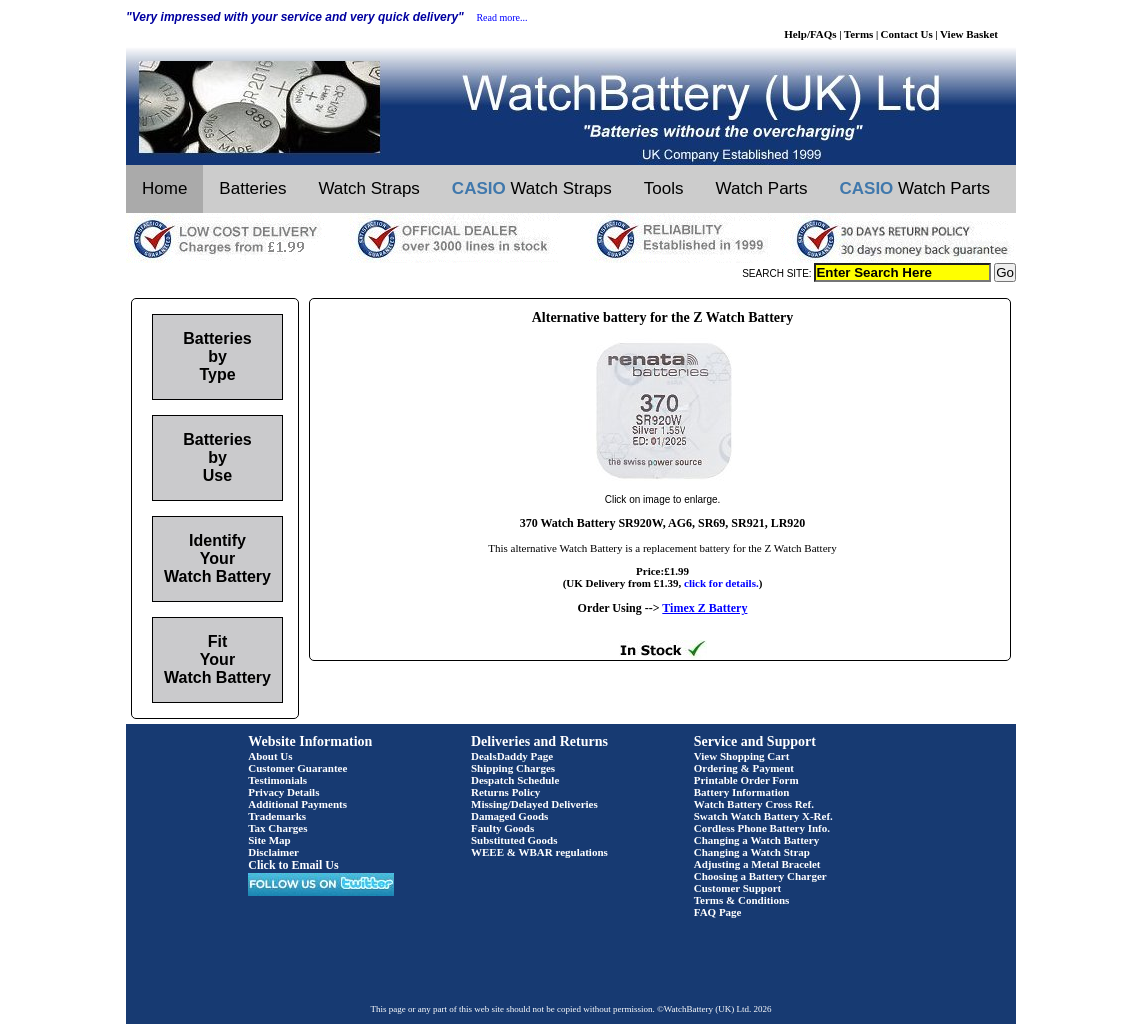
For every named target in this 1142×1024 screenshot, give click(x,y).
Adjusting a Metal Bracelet (757, 864)
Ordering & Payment (744, 768)
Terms (859, 34)
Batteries (252, 188)
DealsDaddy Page (512, 756)
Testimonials (277, 780)
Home (164, 188)
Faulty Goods (502, 828)
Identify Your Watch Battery (217, 558)
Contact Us (907, 34)
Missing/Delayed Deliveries (534, 804)
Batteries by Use (217, 457)
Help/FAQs (810, 34)
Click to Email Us (293, 865)
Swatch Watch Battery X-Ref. (763, 816)
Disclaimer (273, 852)
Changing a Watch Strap (752, 852)
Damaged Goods (509, 816)
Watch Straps (368, 188)
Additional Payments (297, 804)
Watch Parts (762, 188)
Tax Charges (277, 828)
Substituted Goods (514, 840)
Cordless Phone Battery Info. (762, 828)
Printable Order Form (746, 780)
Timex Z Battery (704, 608)
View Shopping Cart (742, 756)
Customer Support (738, 888)
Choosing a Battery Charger (760, 876)
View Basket (969, 34)
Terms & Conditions (742, 900)
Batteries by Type (217, 356)
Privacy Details (283, 792)
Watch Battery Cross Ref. (754, 804)
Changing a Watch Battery (756, 840)
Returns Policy (505, 792)
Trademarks (277, 816)
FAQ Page (718, 912)
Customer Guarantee (297, 768)
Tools (664, 188)
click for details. (721, 583)
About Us (270, 756)
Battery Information (742, 792)
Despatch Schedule (515, 780)
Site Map (269, 840)
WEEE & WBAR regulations (539, 852)
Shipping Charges (513, 768)
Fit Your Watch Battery (217, 659)
